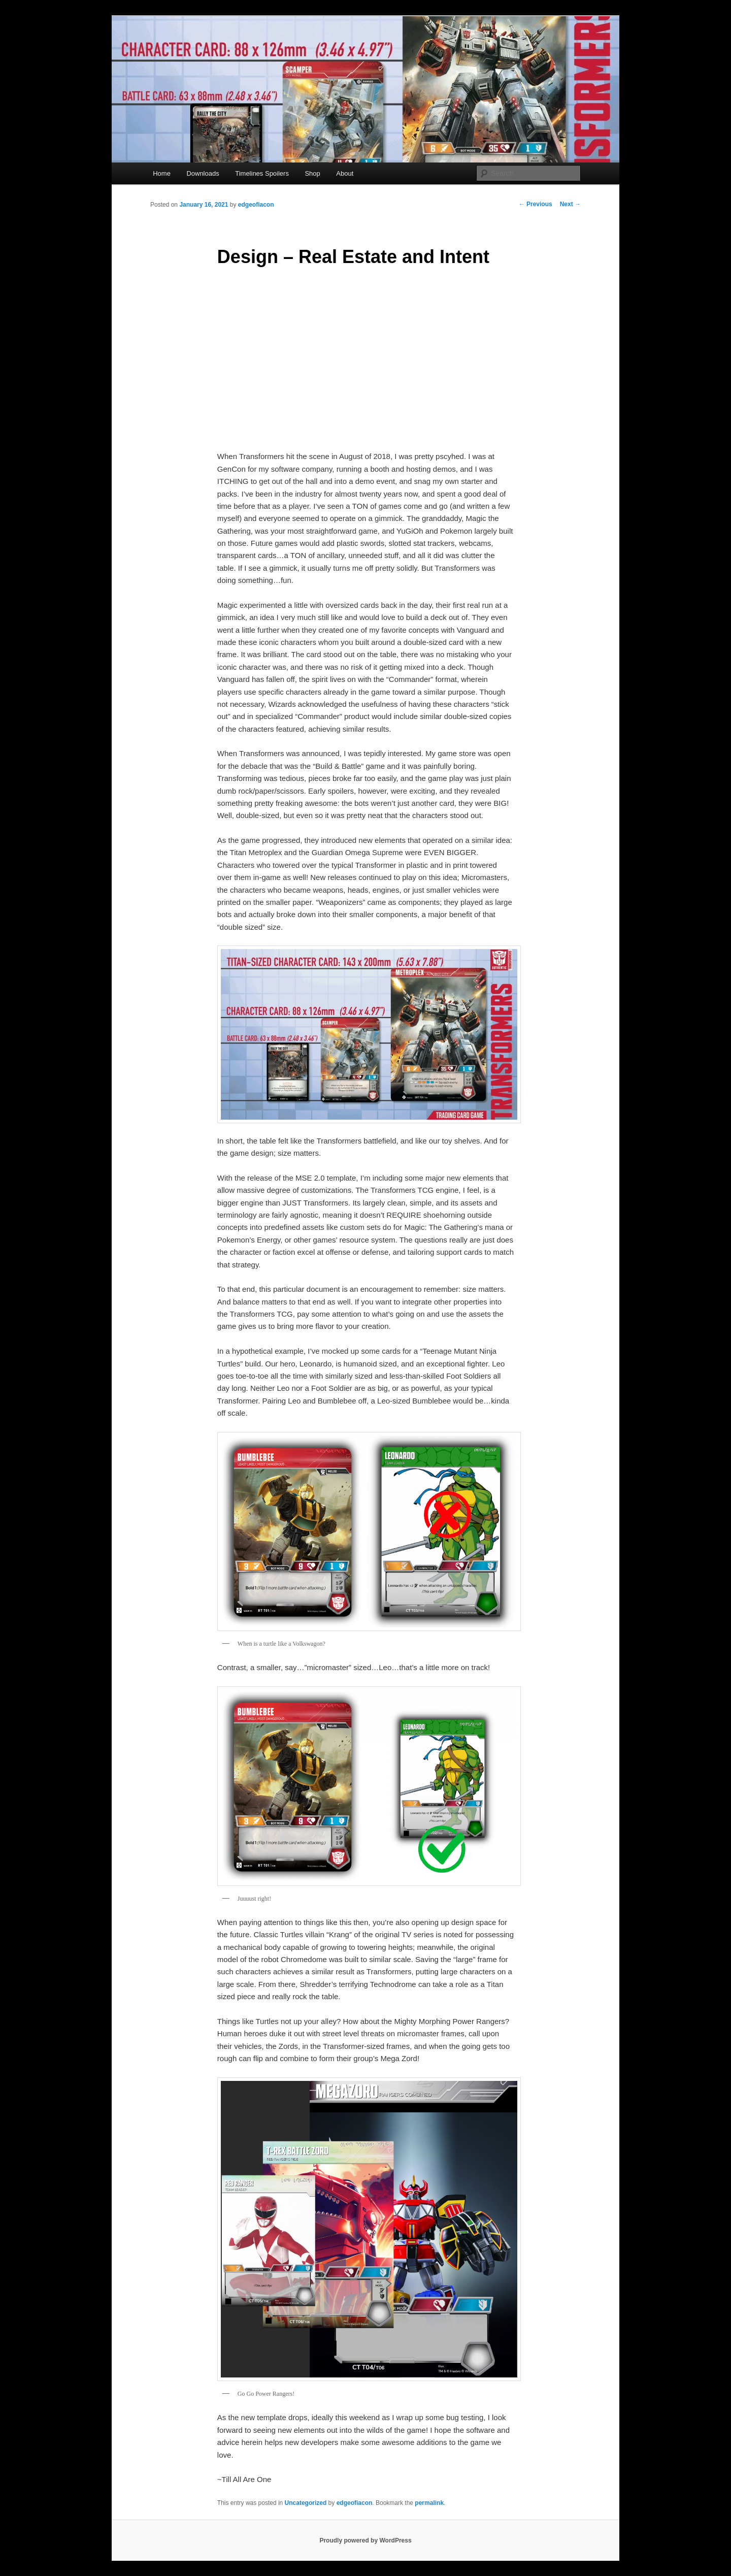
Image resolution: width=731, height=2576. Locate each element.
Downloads (202, 173)
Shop (312, 173)
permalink (429, 2502)
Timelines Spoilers (262, 173)
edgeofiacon (256, 204)
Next (570, 204)
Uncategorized (306, 2502)
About (344, 173)
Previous (535, 204)
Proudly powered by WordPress (365, 2540)
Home (162, 173)
